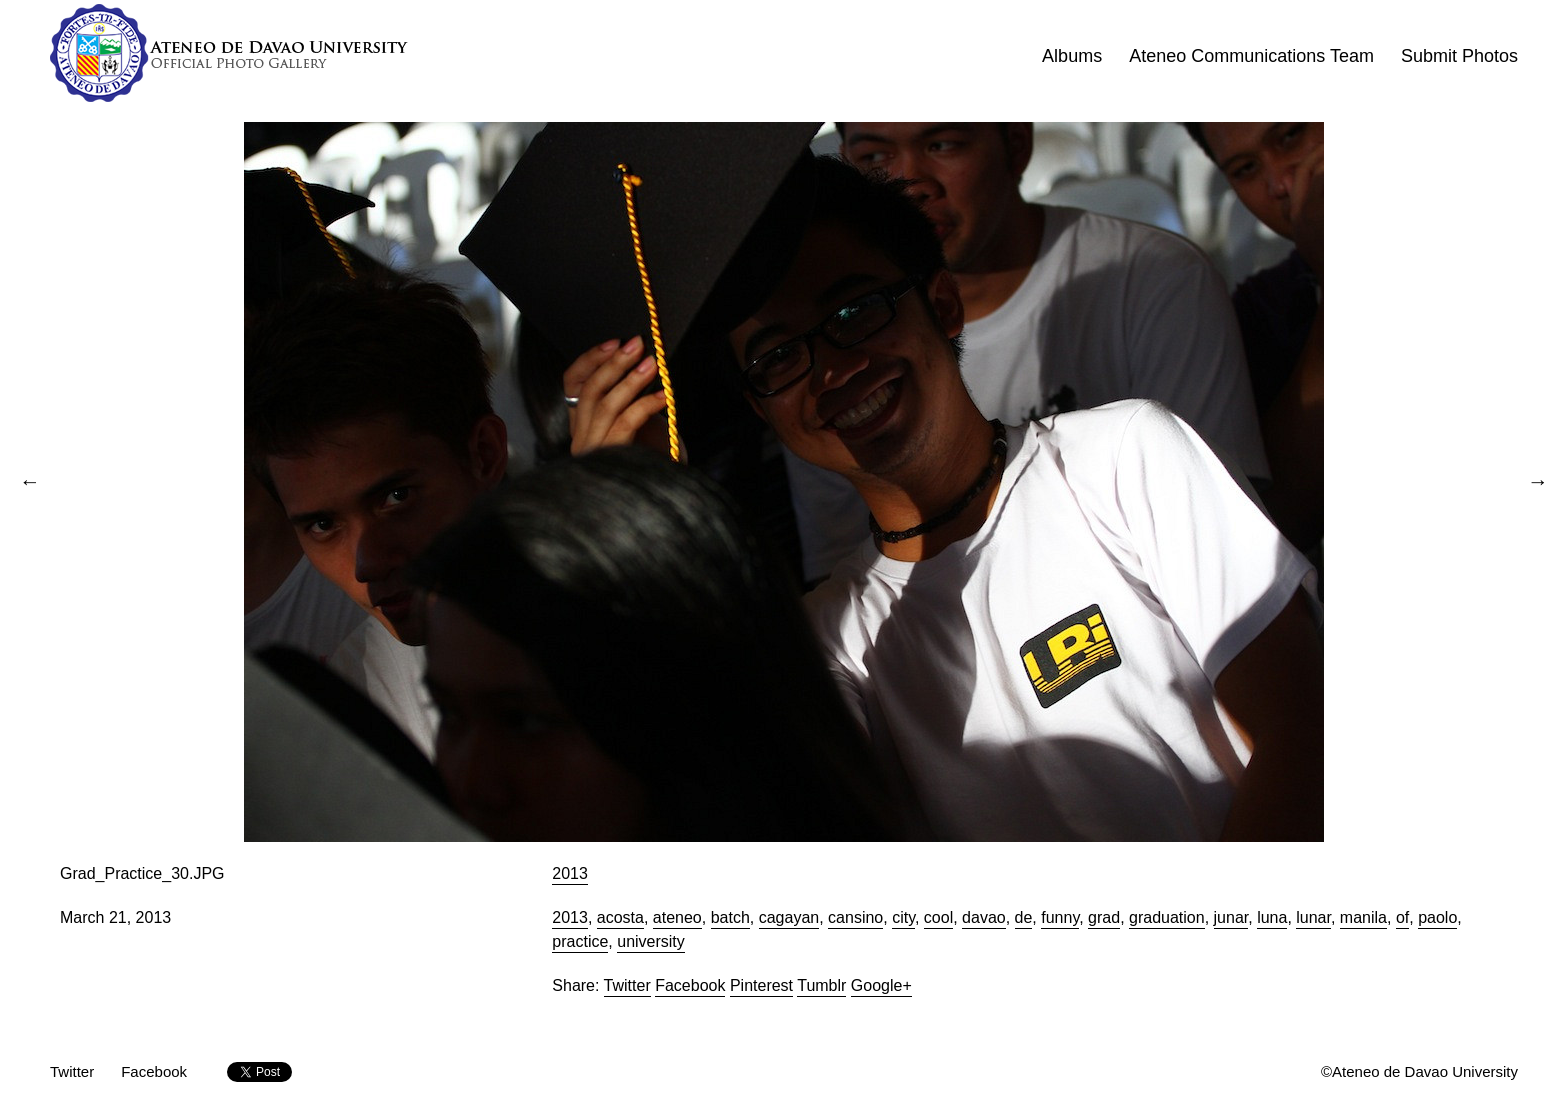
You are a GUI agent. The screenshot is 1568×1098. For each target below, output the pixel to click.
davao (984, 917)
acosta (620, 917)
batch (730, 917)
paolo (1437, 917)
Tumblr (821, 985)
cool (938, 917)
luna (1272, 917)
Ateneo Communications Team (1251, 56)
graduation (1167, 917)
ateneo (677, 917)
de (1024, 917)
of (1402, 917)
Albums (1072, 56)
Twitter (627, 985)
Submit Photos (1459, 56)
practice (580, 941)
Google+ (881, 985)
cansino (855, 917)
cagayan (789, 917)
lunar (1313, 917)
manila (1363, 917)
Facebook (690, 985)
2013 (570, 873)
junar (1231, 917)
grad (1104, 917)
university (651, 941)
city (903, 917)
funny (1060, 917)
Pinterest (761, 985)
